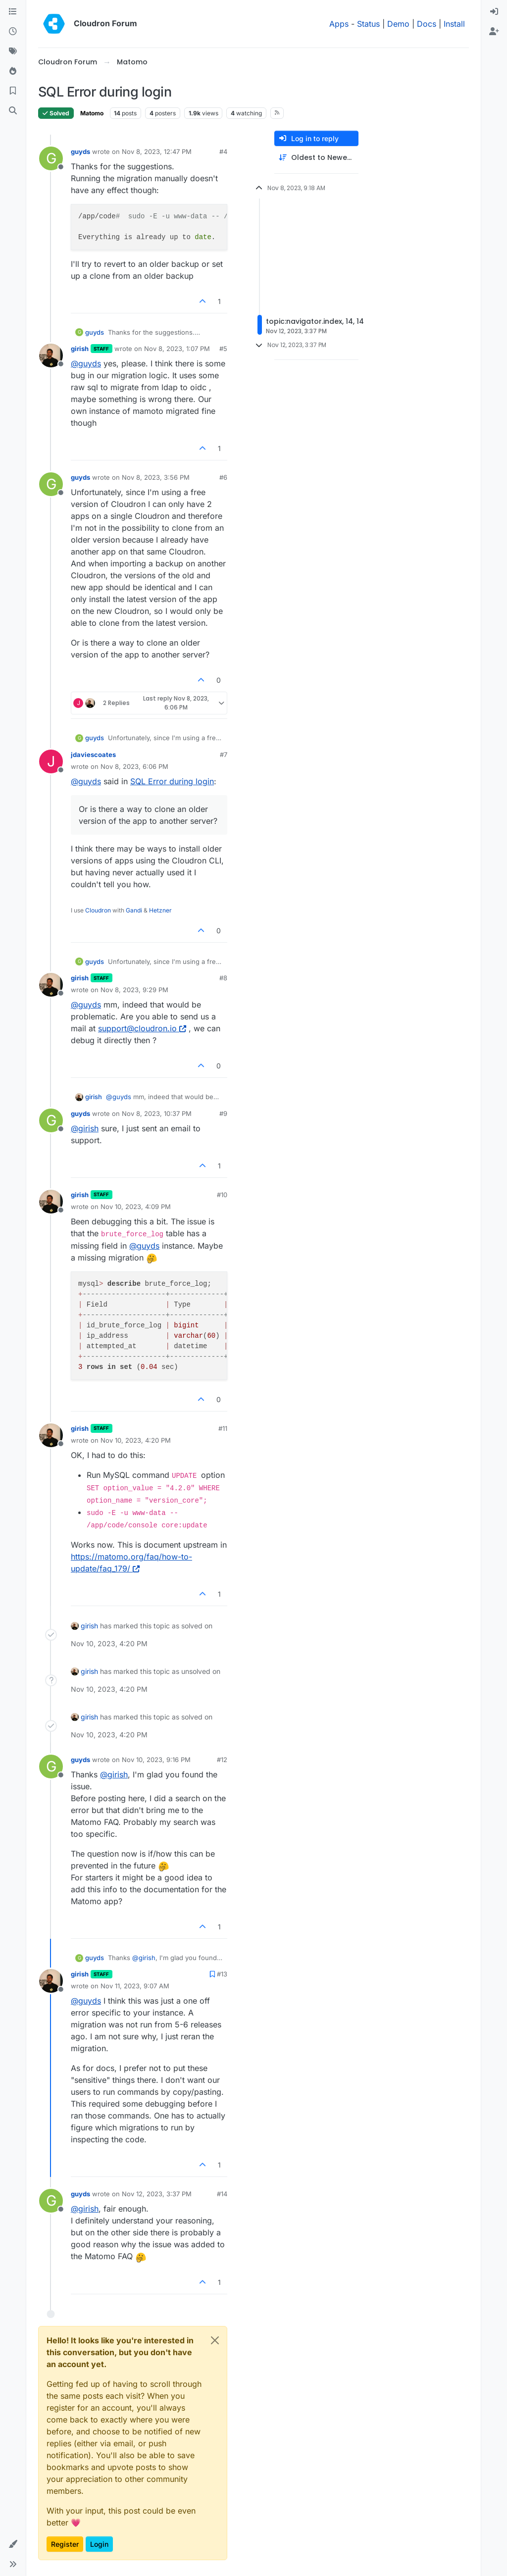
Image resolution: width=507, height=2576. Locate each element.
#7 (223, 754)
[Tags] (13, 51)
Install (454, 24)
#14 (222, 2194)
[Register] (494, 32)
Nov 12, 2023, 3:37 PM (157, 2194)
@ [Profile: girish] (85, 1128)
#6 (223, 477)
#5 (223, 349)
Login (99, 2544)
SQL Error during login (172, 781)
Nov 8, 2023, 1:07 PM (177, 349)
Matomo (91, 113)
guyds (80, 151)
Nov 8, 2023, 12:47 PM (157, 151)
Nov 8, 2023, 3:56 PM (156, 477)
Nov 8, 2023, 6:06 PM (134, 766)
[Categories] (13, 12)
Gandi (134, 910)
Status (368, 24)
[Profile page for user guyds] (51, 158)
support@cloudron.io (142, 1028)
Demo (398, 24)
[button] (13, 2544)
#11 (222, 1428)
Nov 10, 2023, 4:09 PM (136, 1207)
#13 (222, 1974)
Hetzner (160, 910)
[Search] (13, 111)
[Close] (215, 2340)
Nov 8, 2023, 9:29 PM (134, 990)
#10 (222, 1195)
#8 (223, 978)
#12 (222, 1760)
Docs (426, 24)
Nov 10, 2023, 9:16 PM (156, 1760)
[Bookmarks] (13, 91)
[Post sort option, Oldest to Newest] (316, 157)
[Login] (494, 12)
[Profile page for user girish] (51, 355)
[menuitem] (494, 12)
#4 (223, 151)
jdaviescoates (93, 754)
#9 (223, 1113)
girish (80, 349)
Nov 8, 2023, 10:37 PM (157, 1113)
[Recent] (13, 32)
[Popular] (13, 71)
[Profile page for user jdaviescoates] (51, 761)
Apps (339, 24)
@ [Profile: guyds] (86, 363)
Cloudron (98, 910)
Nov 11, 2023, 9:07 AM (135, 1986)
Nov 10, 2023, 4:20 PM (136, 1440)
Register (65, 2544)
